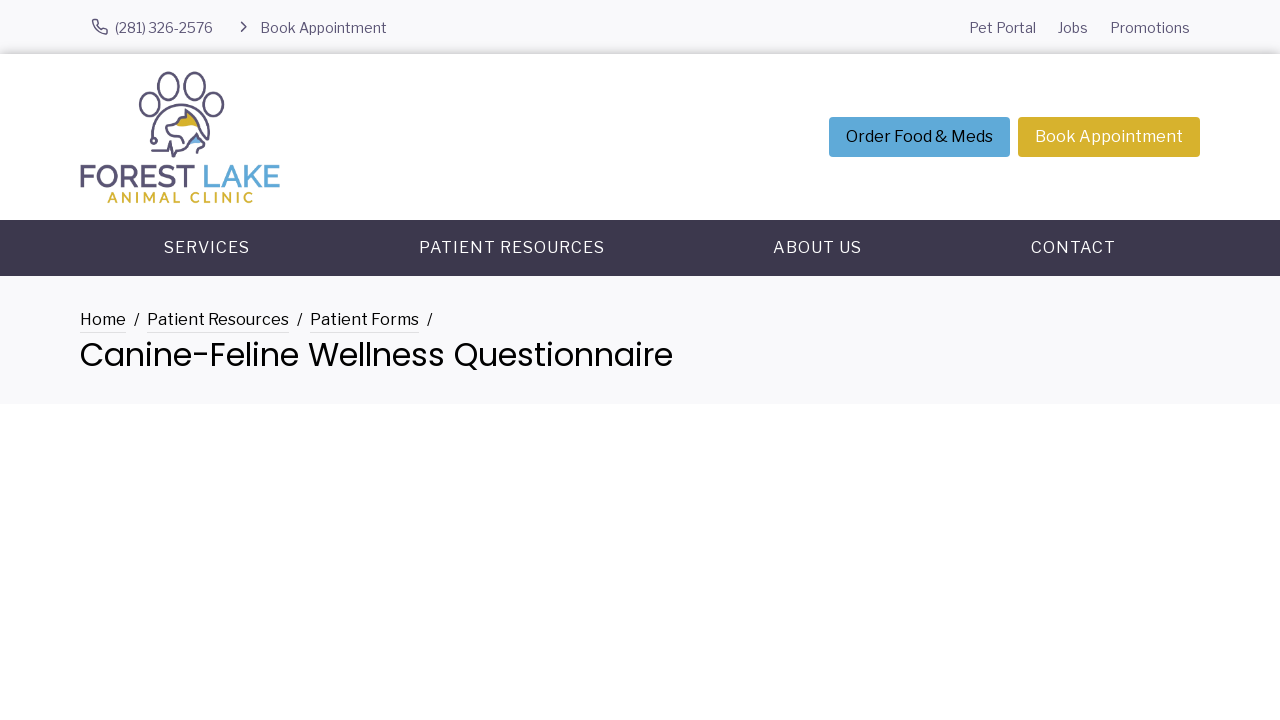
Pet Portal (1002, 27)
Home (103, 319)
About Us (817, 247)
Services (207, 247)
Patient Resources (512, 247)
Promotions (1150, 27)
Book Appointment (1109, 136)
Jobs (1073, 27)
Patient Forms (364, 319)
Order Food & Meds (919, 136)
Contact (1073, 247)
